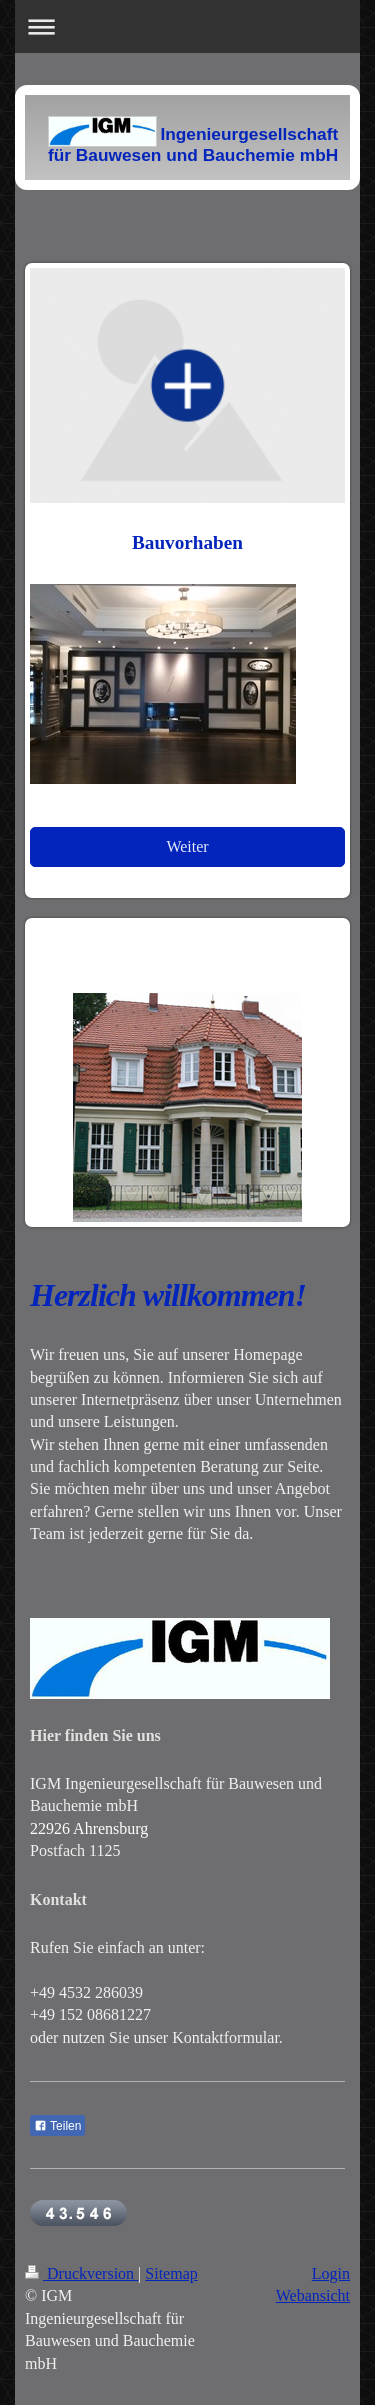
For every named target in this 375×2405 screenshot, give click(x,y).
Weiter (187, 846)
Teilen (57, 2126)
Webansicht (313, 2295)
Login (331, 2273)
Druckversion (81, 2273)
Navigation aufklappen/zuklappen (187, 26)
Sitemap (171, 2273)
